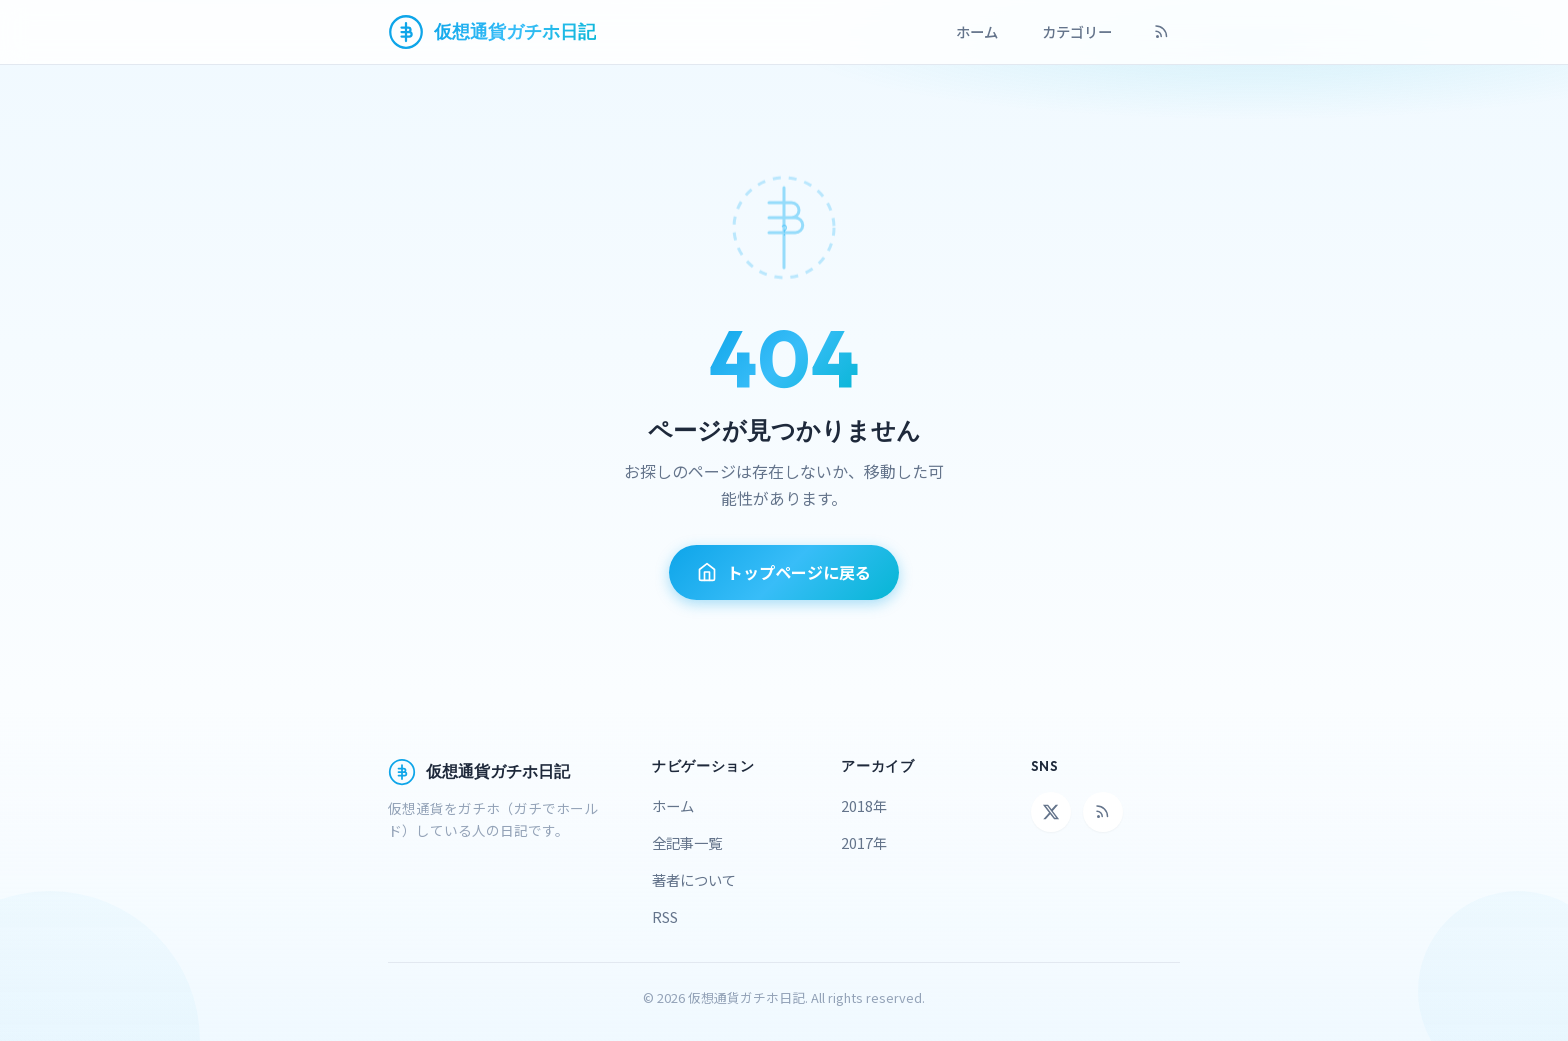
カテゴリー (1077, 31)
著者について (694, 879)
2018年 (864, 805)
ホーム (977, 31)
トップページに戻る (784, 572)
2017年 (864, 842)
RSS (665, 916)
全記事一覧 (687, 842)
